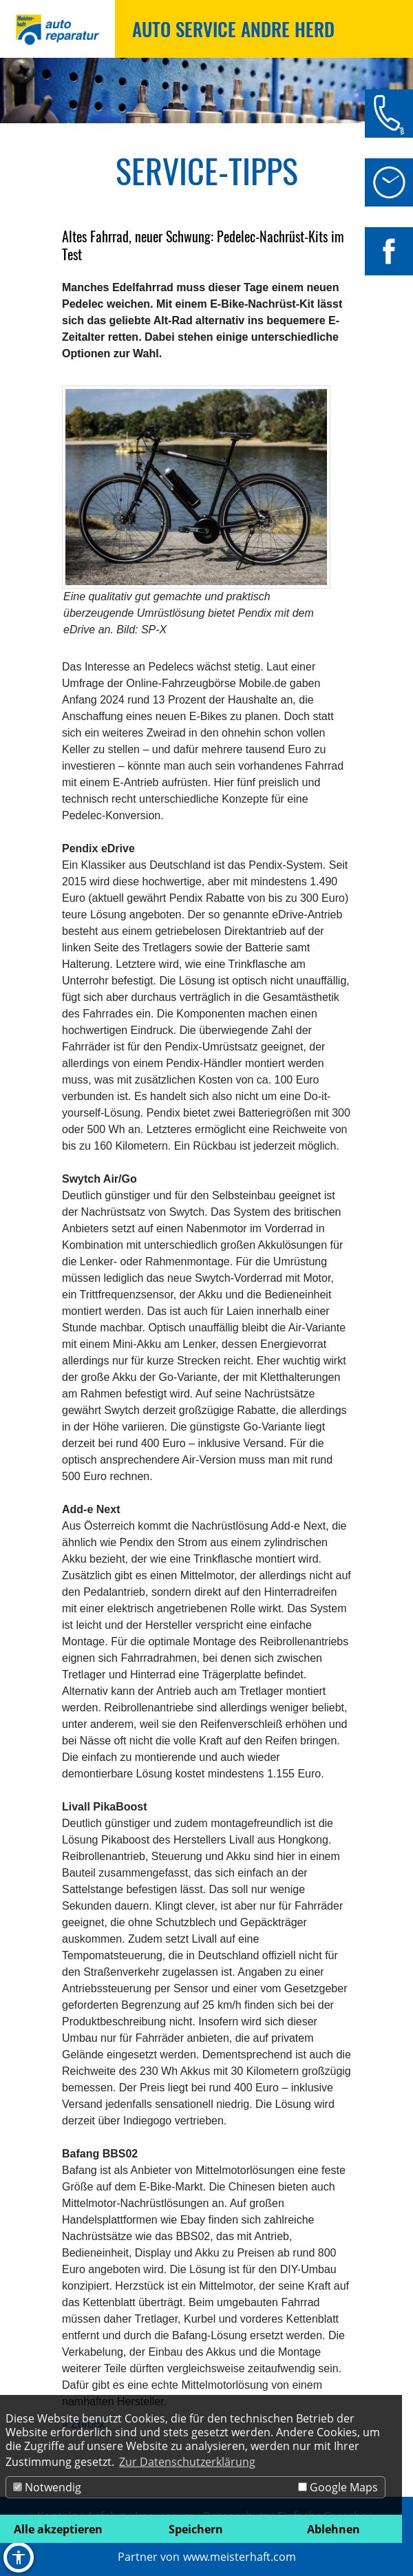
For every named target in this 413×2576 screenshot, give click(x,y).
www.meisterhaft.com (239, 2557)
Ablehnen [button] (333, 2529)
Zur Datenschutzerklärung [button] (187, 2461)
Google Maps (338, 2487)
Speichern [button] (196, 2529)
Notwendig (47, 2487)
